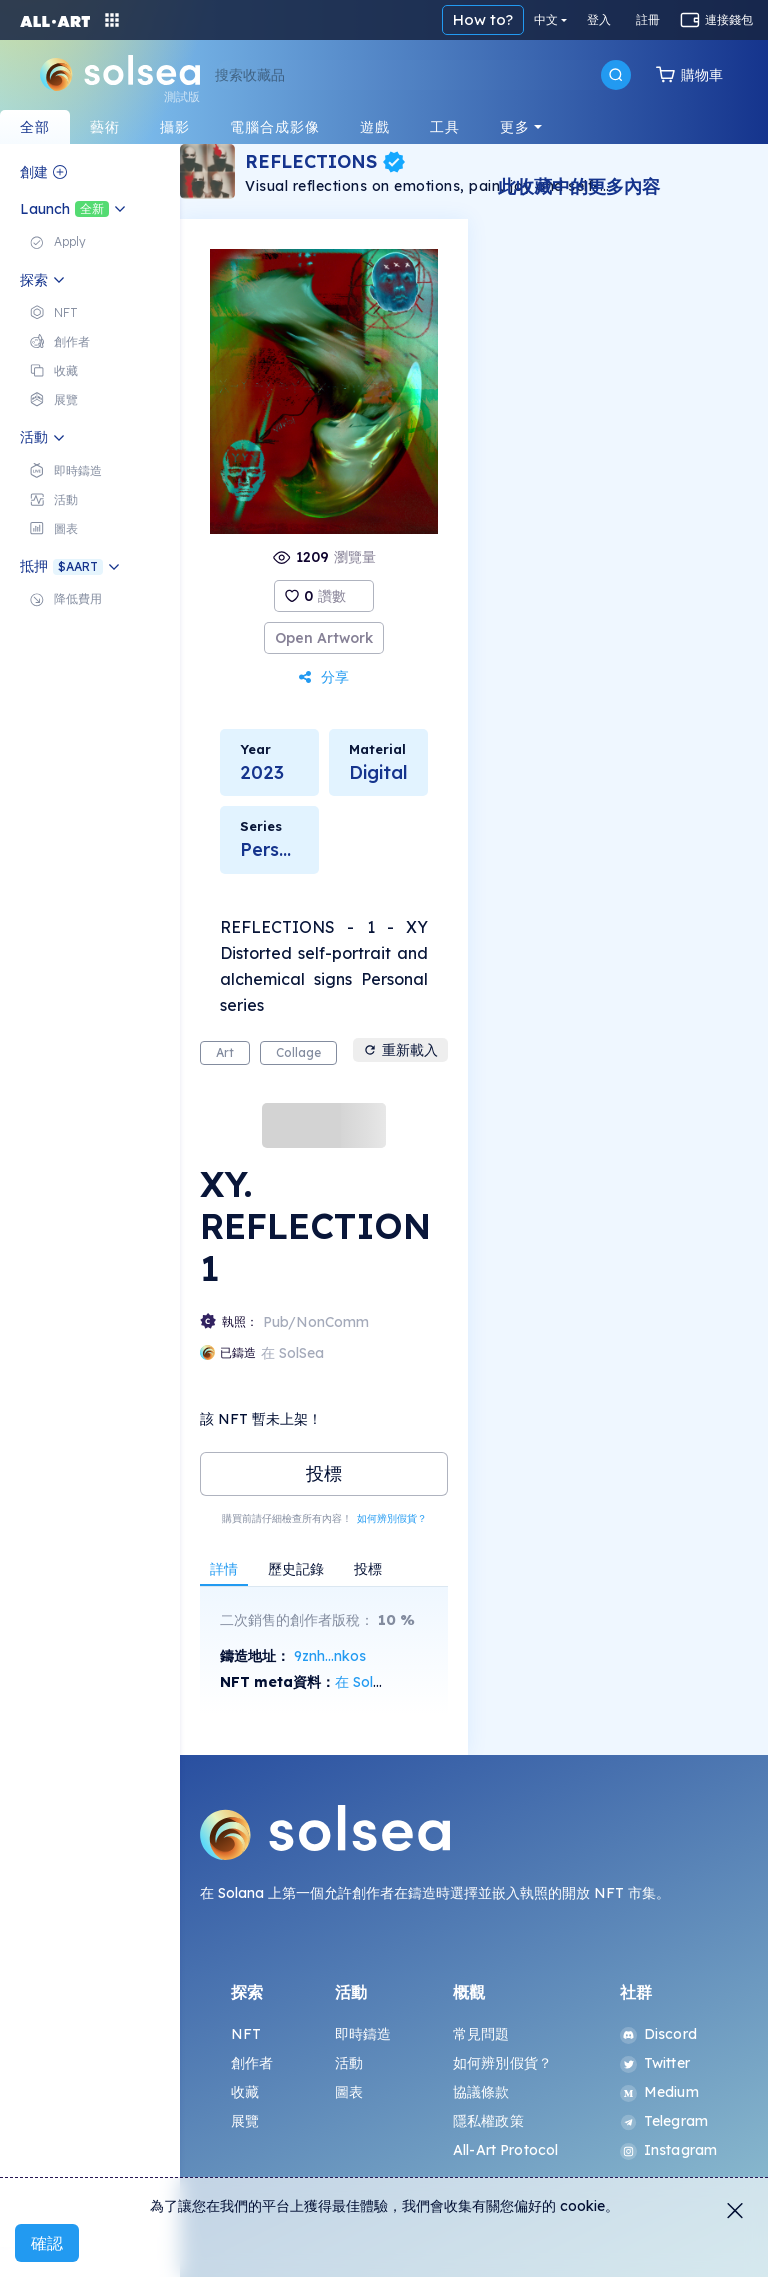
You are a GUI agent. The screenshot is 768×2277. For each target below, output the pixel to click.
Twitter (655, 2063)
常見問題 (481, 2034)
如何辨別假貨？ (392, 1518)
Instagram (668, 2150)
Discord (658, 2034)
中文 (546, 19)
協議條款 (481, 2092)
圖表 (349, 2092)
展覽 (245, 2121)
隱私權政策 (488, 2121)
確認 (47, 2243)
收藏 (245, 2092)
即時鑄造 (363, 2034)
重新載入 (400, 1050)
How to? (483, 19)
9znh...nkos (330, 1656)
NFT (246, 2034)
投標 (324, 1473)
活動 (349, 2063)
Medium (659, 2092)
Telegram (664, 2121)
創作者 (252, 2063)
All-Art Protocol (505, 2150)
